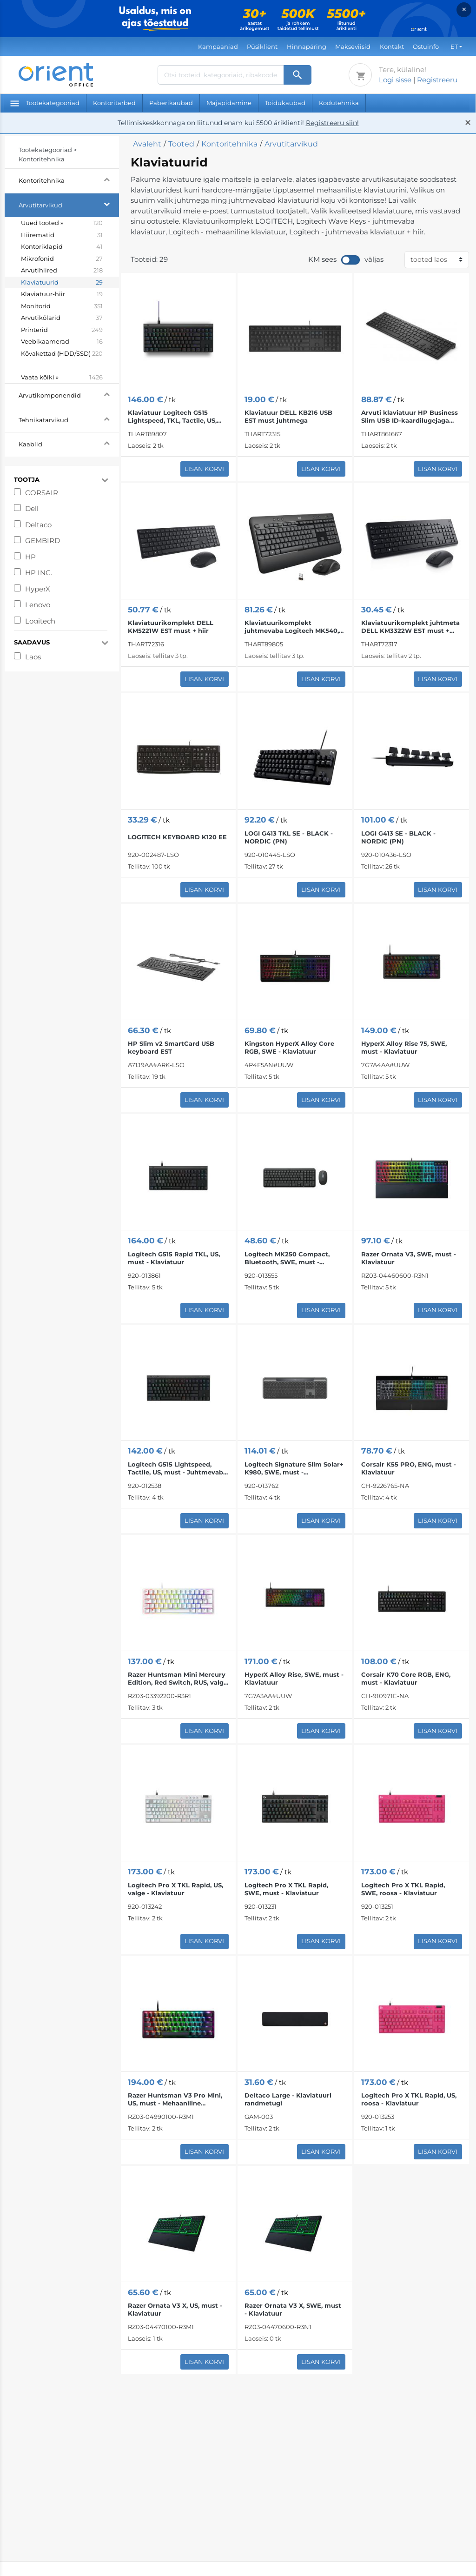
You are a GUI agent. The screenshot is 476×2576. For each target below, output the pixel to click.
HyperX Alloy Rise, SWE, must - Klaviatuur (294, 1678)
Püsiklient (262, 46)
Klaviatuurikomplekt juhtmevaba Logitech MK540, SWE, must (292, 627)
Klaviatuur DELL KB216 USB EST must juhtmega (288, 416)
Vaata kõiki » (62, 378)
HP (30, 556)
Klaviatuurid (62, 283)
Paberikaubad (171, 102)
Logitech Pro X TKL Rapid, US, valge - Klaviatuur (175, 1889)
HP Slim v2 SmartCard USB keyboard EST (171, 1047)
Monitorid (62, 306)
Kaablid (69, 443)
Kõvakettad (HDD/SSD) (62, 360)
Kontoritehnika (69, 179)
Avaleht (147, 143)
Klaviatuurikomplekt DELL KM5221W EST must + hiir (170, 626)
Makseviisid (352, 46)
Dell (32, 508)
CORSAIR (41, 492)
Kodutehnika (339, 102)
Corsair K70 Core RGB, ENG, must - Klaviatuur (405, 1678)
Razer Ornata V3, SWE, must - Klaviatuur (408, 1258)
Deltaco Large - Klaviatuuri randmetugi (288, 2099)
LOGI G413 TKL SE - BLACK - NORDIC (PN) (289, 837)
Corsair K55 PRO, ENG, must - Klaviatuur (408, 1468)
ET (454, 46)
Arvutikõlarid (62, 318)
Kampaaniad (218, 46)
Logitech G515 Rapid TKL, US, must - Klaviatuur (174, 1258)
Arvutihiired (62, 271)
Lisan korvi (204, 468)
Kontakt (392, 46)
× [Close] (464, 9)
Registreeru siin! (332, 123)
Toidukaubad (285, 102)
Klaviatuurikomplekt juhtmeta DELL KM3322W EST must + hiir (410, 627)
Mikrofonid (62, 259)
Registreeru (437, 79)
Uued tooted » (62, 223)
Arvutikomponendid (69, 394)
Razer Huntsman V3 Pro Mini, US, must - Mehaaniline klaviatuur (175, 2099)
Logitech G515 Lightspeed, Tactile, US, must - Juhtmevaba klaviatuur (177, 1468)
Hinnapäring (306, 46)
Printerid (62, 330)
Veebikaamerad (62, 342)
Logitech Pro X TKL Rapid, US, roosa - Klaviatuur (408, 2099)
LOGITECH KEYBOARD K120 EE (177, 837)
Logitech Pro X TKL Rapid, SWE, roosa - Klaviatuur (403, 1889)
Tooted (181, 143)
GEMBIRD (42, 540)
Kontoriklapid (62, 247)
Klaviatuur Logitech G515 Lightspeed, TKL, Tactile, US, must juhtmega (172, 417)
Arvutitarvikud (69, 204)
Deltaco (38, 524)
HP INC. (38, 572)
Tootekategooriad (44, 102)
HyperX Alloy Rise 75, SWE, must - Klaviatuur (404, 1047)
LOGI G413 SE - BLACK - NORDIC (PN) (398, 837)
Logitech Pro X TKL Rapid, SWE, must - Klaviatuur (286, 1889)
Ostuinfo (426, 46)
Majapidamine (228, 102)
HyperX (37, 588)
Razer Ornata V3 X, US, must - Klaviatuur (175, 2309)
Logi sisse (395, 79)
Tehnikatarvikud (69, 418)
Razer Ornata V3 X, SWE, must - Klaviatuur (293, 2309)
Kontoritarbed (114, 102)
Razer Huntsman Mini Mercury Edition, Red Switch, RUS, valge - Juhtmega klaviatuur (177, 1678)
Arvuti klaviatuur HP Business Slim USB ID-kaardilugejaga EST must (409, 417)
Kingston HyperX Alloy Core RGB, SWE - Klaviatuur (289, 1047)
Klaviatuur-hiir (62, 294)
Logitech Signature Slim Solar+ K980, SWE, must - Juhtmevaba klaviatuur (294, 1468)
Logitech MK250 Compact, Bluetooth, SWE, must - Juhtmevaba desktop (287, 1258)
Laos (33, 656)
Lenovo (37, 604)
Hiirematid (62, 235)
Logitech (40, 621)
